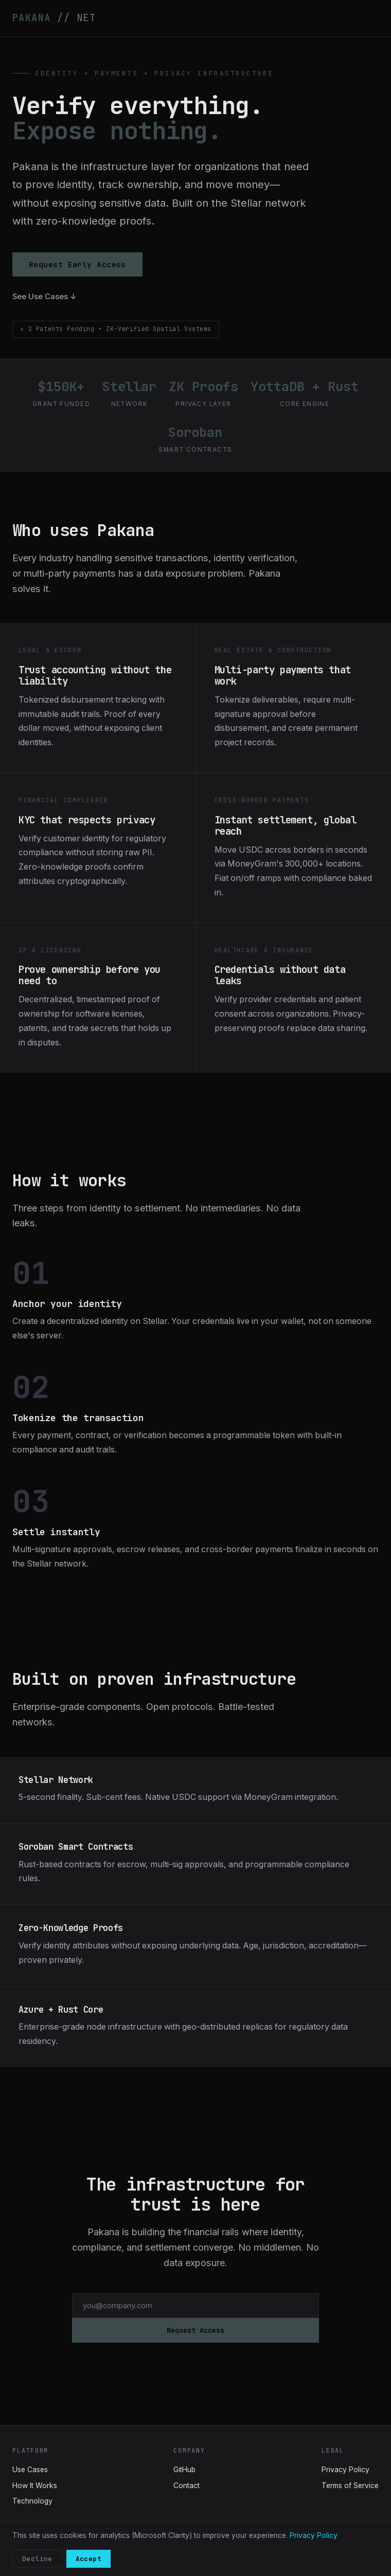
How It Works (34, 2485)
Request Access (195, 2330)
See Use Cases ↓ (44, 296)
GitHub (184, 2469)
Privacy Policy (345, 2469)
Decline (37, 2558)
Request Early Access (77, 264)
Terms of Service (350, 2485)
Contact (186, 2485)
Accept (88, 2558)
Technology (32, 2501)
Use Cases (30, 2469)
